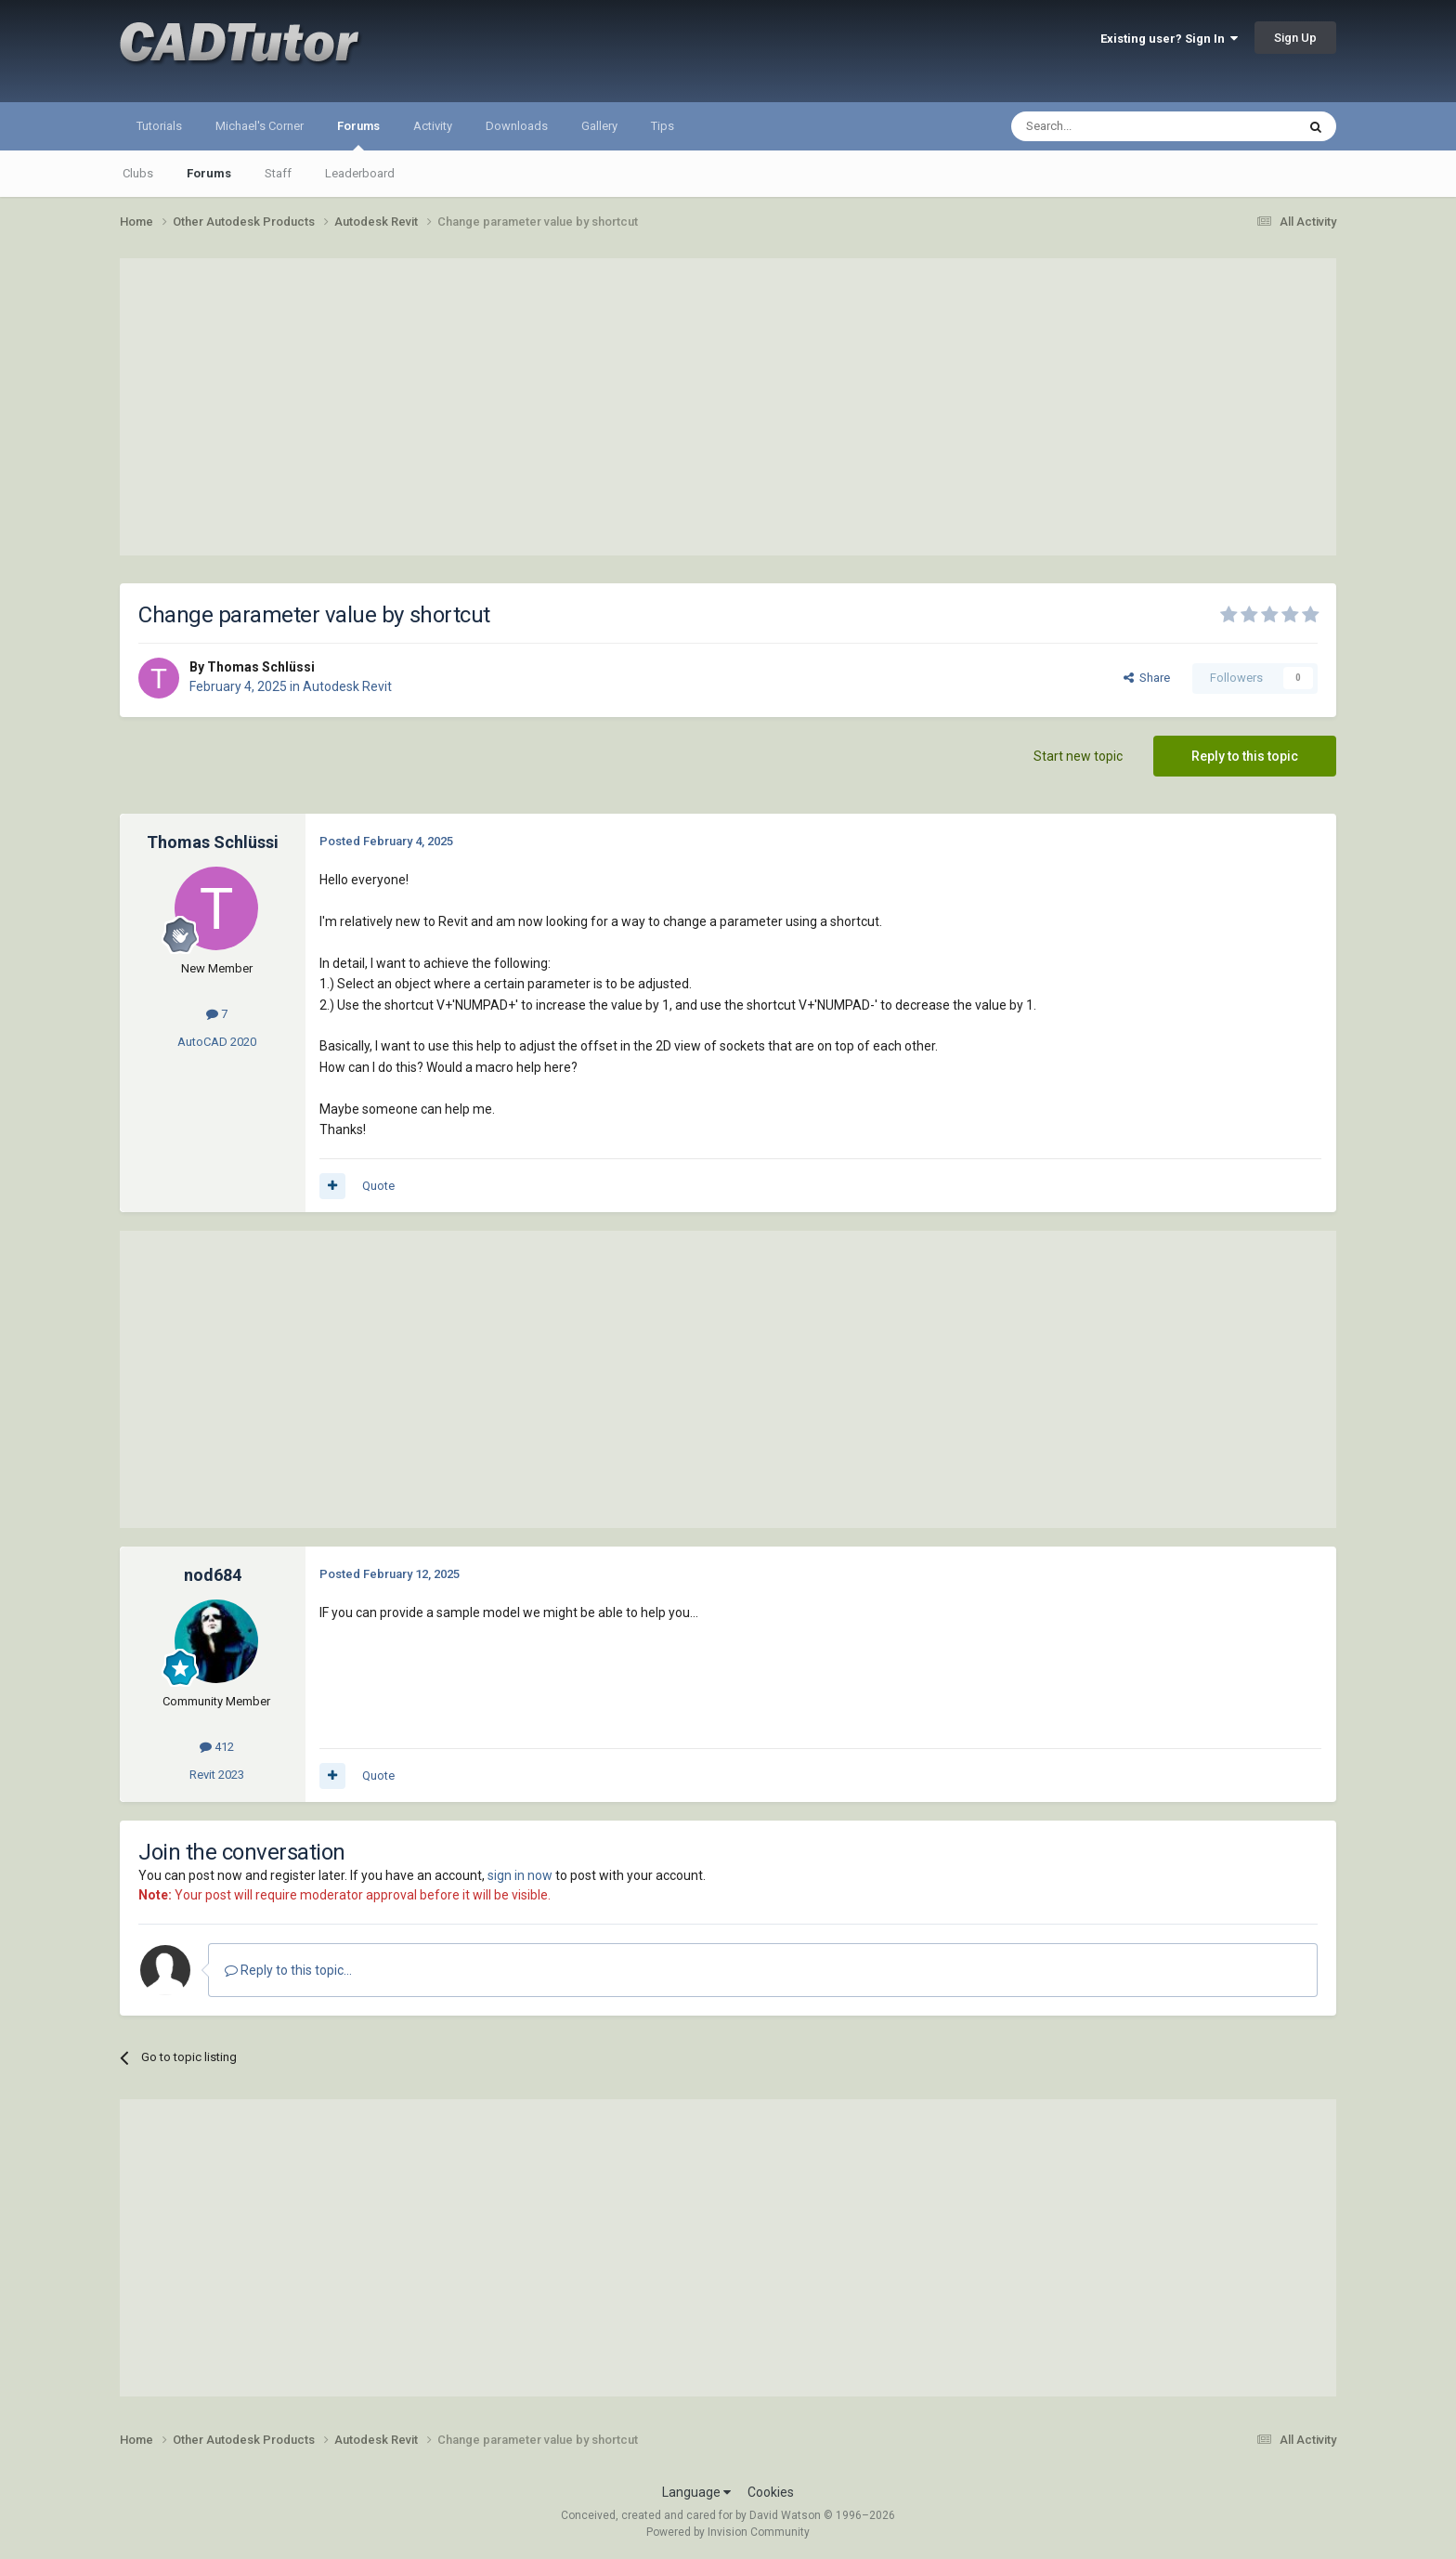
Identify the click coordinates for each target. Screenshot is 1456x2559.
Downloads (517, 126)
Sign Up (1295, 38)
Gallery (599, 126)
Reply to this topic (1244, 756)
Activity (432, 126)
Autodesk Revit (347, 686)
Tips (662, 126)
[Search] (1109, 126)
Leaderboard (360, 173)
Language (696, 2492)
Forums (358, 134)
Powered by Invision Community (728, 2532)
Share (1147, 678)
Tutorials (159, 126)
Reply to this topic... (288, 1970)
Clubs (138, 173)
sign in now (520, 1875)
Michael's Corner (259, 126)
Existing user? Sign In (1169, 39)
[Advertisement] (728, 407)
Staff (278, 173)
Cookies (771, 2492)
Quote (378, 1186)
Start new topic (1078, 756)
